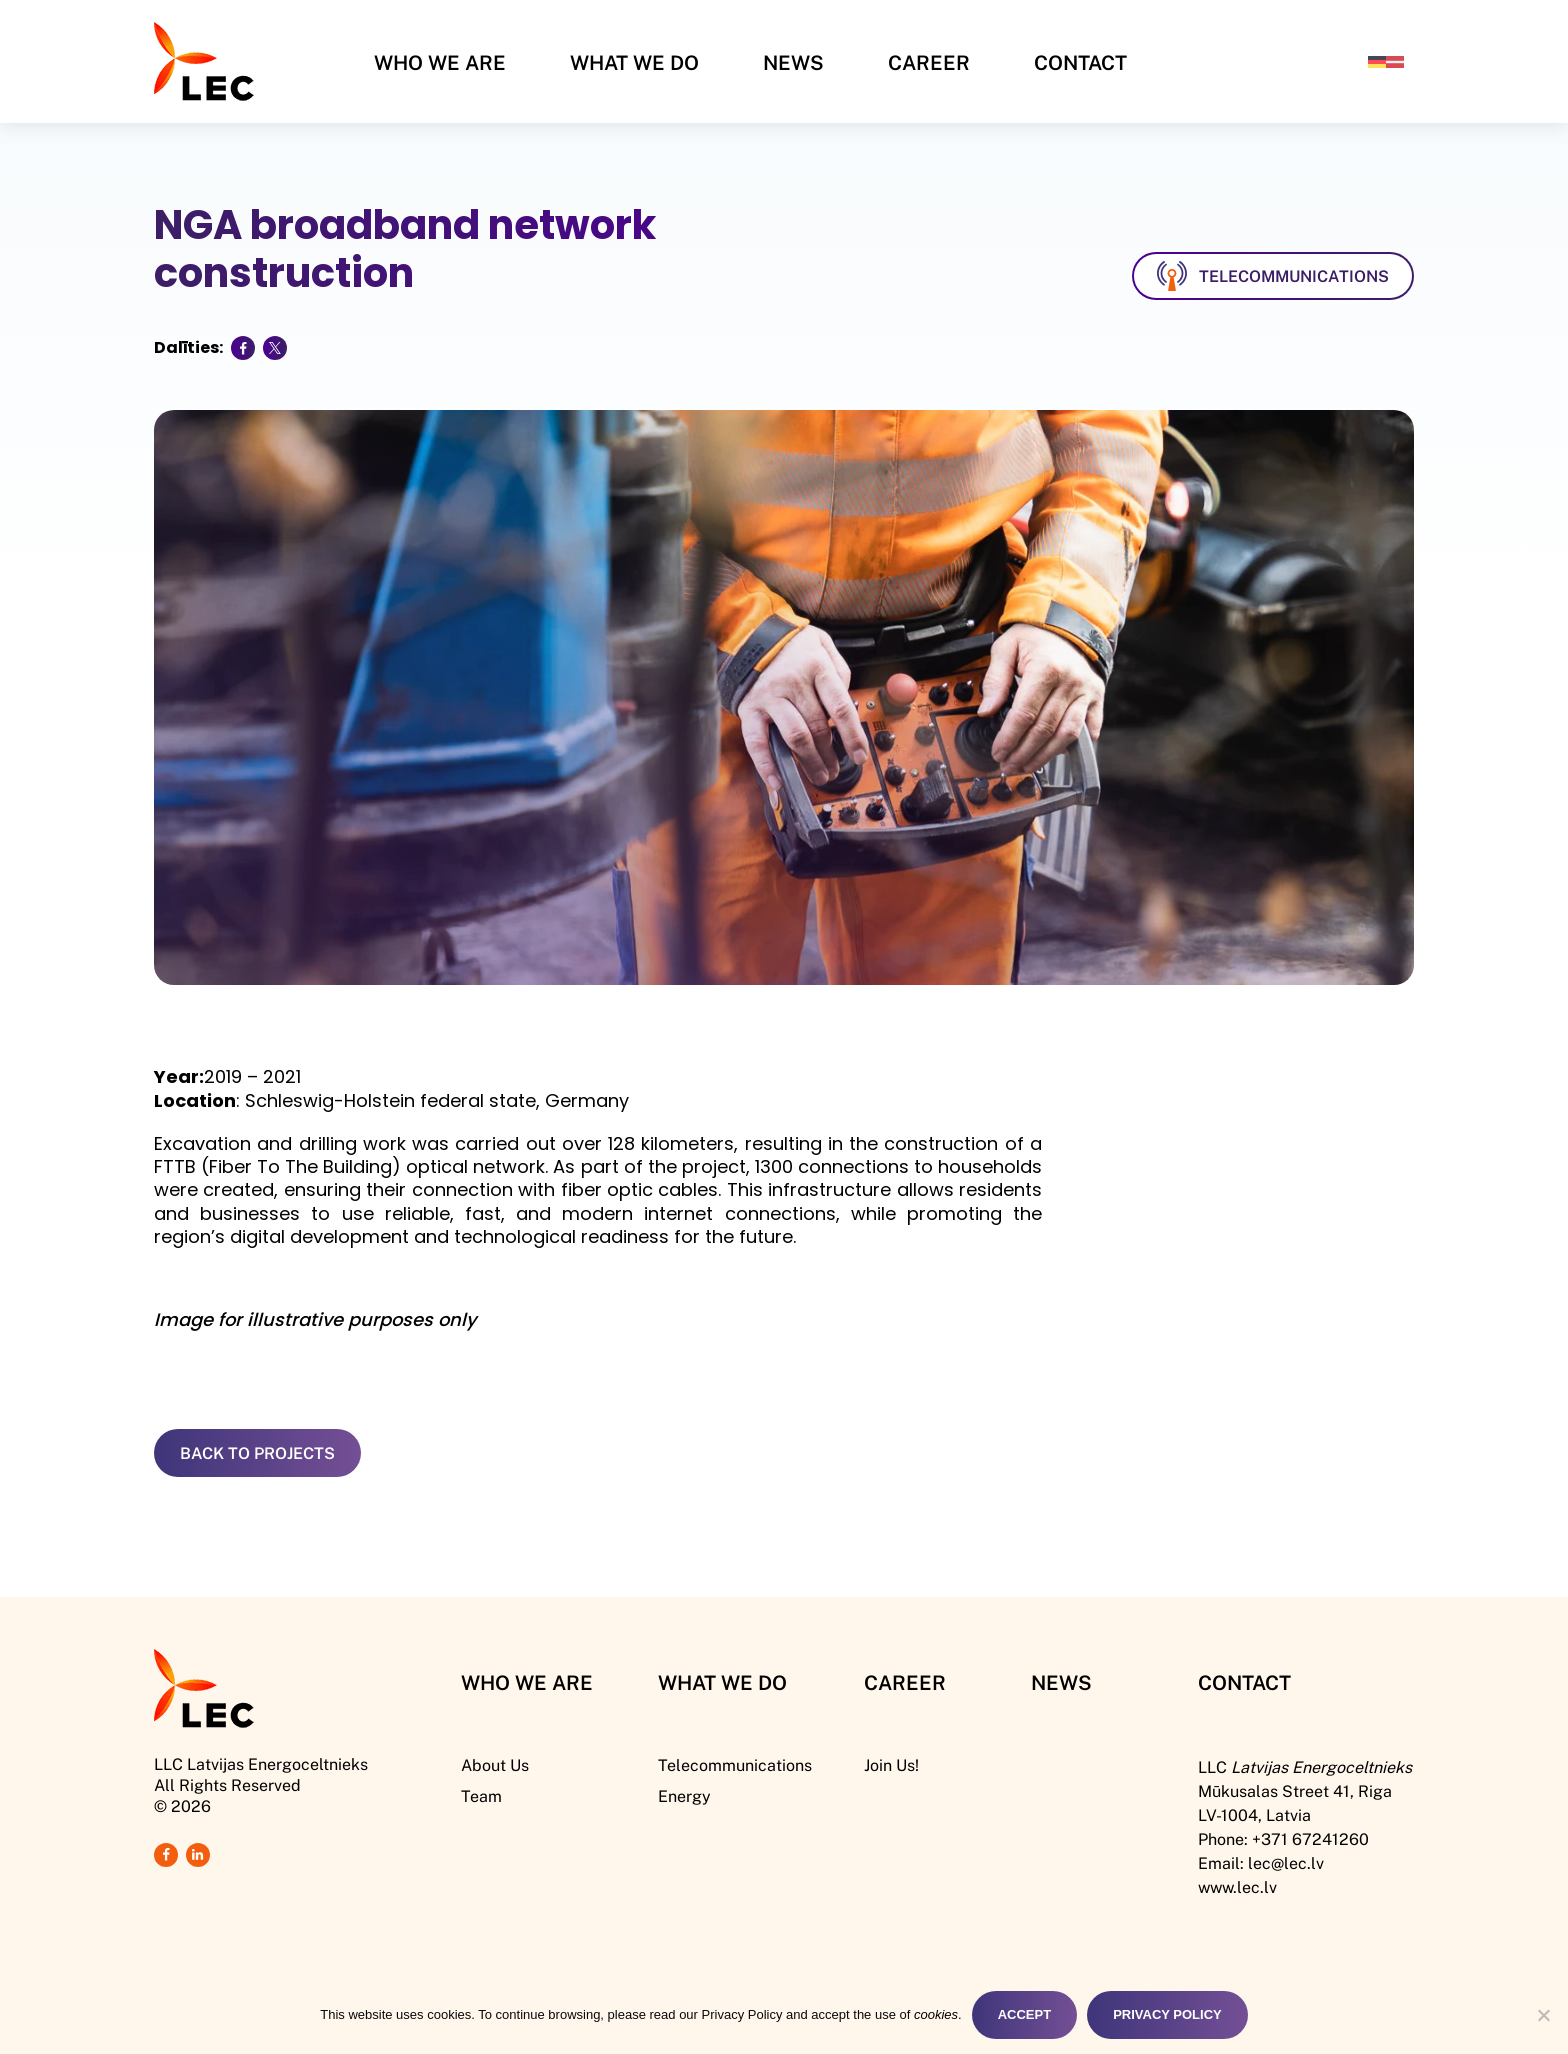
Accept (1024, 2014)
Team (481, 1795)
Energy (684, 1795)
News (793, 62)
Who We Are (440, 62)
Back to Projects (257, 1452)
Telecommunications (735, 1764)
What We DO (722, 1682)
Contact (1080, 62)
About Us (495, 1764)
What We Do (634, 62)
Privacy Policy (1167, 2014)
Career (929, 62)
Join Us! (891, 1764)
